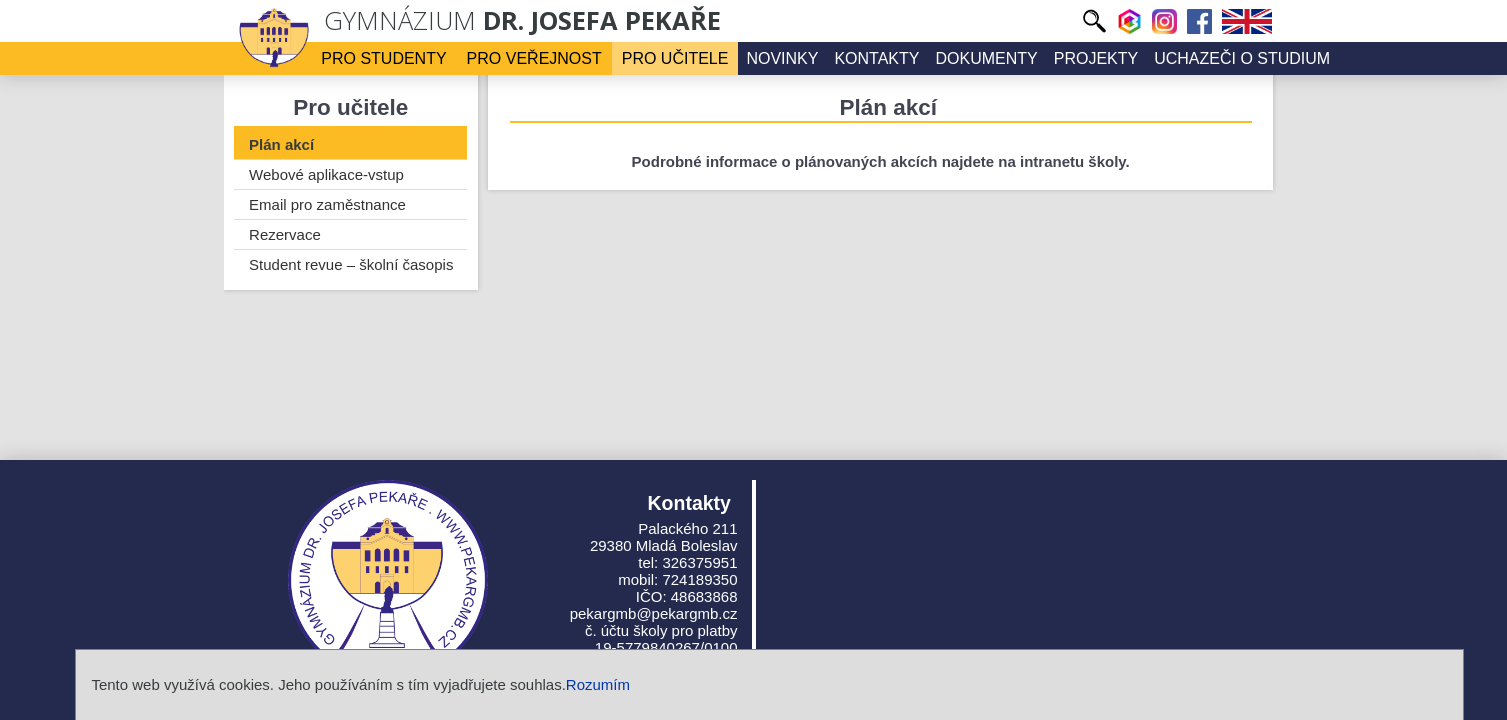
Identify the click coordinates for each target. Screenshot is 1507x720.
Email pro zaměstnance (327, 204)
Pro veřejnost (534, 58)
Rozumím (598, 684)
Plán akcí (281, 144)
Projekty (1096, 58)
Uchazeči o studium (1242, 58)
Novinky (782, 58)
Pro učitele (675, 58)
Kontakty (876, 58)
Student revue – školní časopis (351, 264)
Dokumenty (986, 58)
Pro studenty (383, 58)
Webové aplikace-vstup (326, 174)
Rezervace (285, 234)
